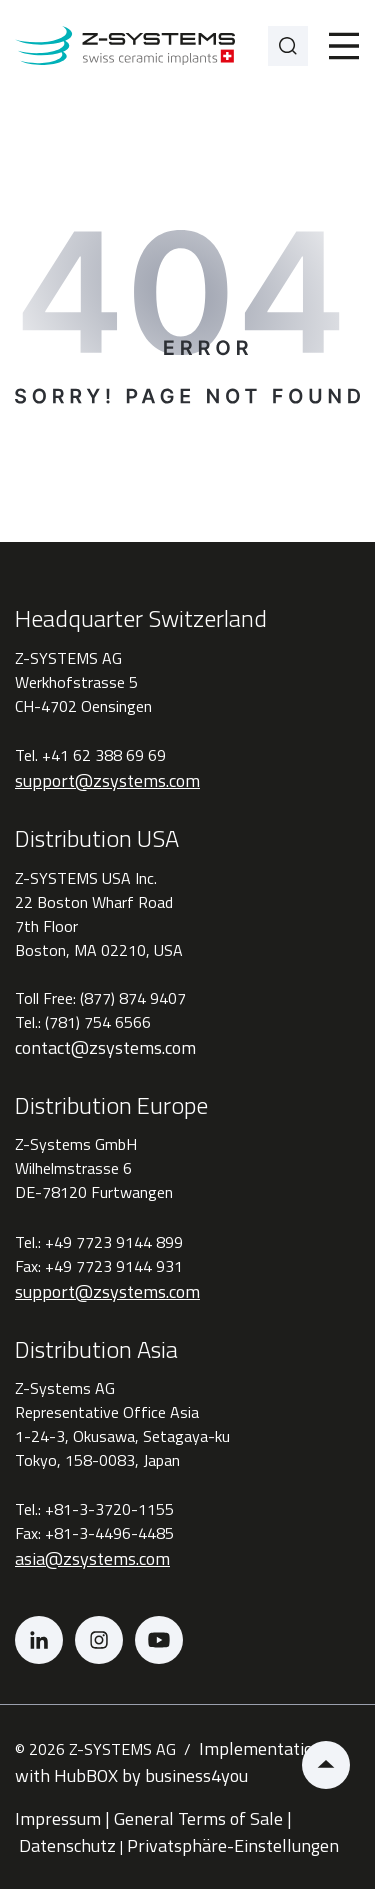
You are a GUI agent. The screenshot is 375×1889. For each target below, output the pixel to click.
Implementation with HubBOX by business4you (169, 1762)
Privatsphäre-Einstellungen (235, 1845)
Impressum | (62, 1818)
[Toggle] (344, 46)
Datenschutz (67, 1845)
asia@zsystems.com (92, 1558)
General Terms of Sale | (203, 1818)
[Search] (288, 46)
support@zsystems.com (107, 780)
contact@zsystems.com (105, 1047)
